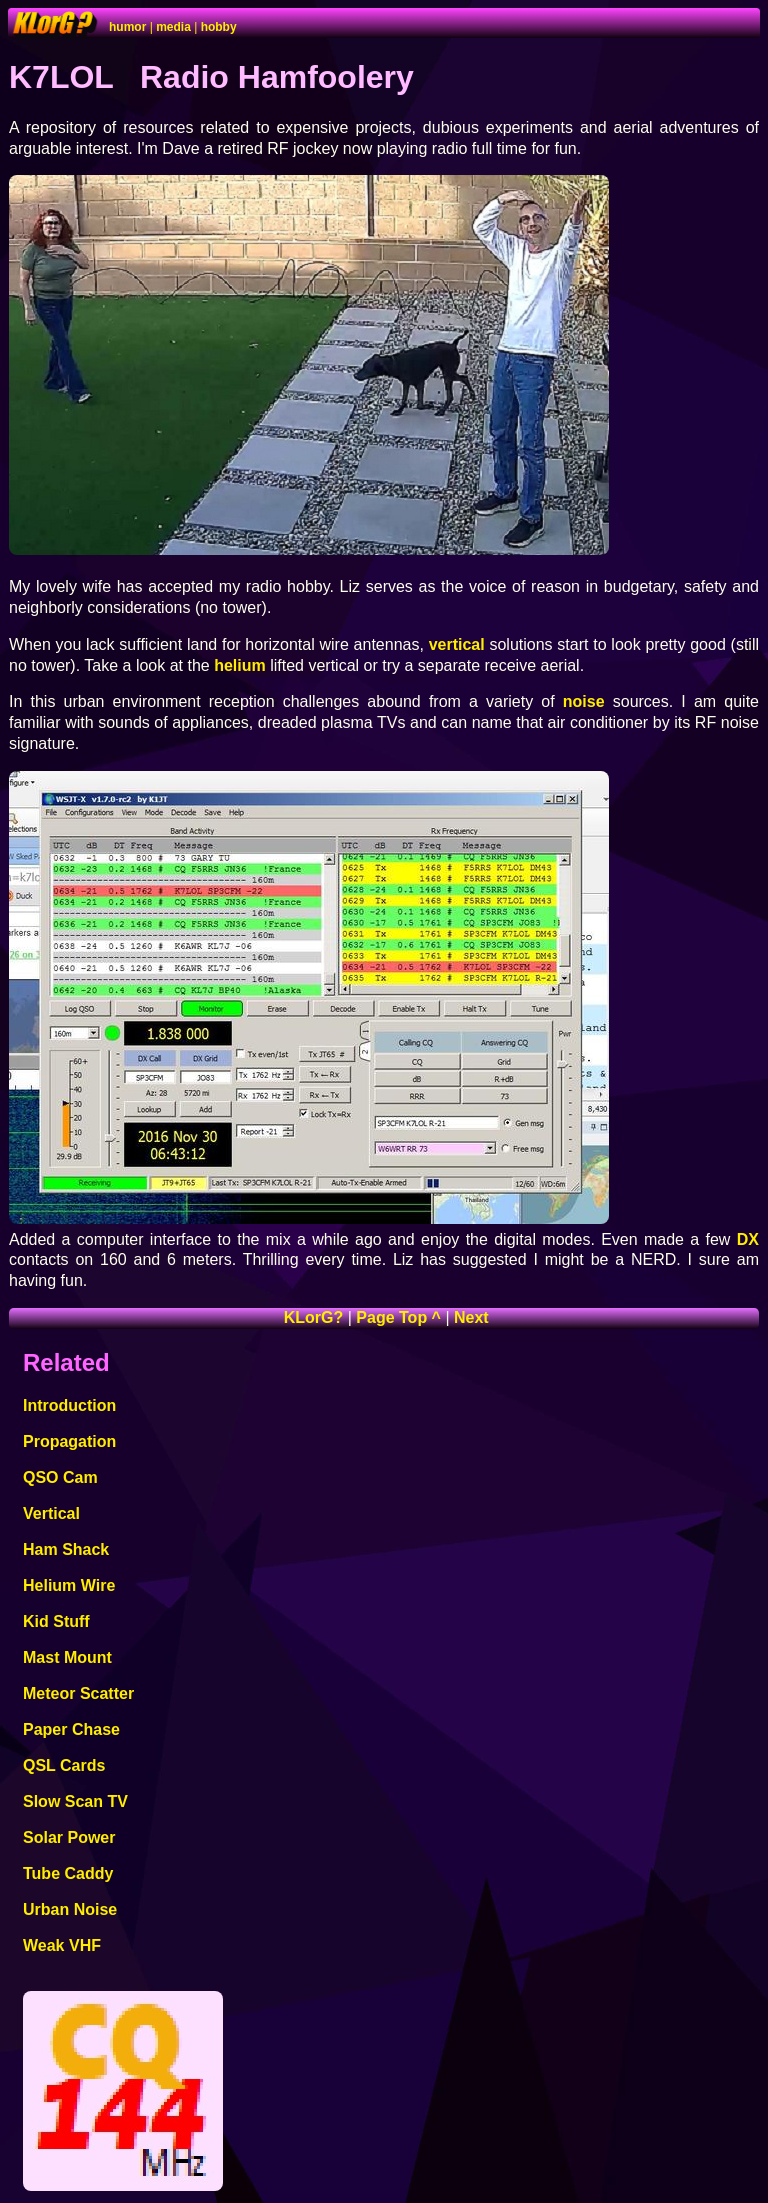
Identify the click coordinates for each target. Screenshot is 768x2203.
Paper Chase (71, 1729)
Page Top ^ (398, 1317)
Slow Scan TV (75, 1801)
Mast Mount (67, 1657)
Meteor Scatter (78, 1693)
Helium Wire (69, 1585)
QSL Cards (64, 1765)
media (173, 27)
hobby (219, 27)
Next (471, 1317)
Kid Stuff (56, 1621)
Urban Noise (70, 1909)
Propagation (69, 1441)
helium (240, 665)
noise (584, 701)
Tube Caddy (68, 1873)
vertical (457, 644)
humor (127, 27)
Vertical (51, 1513)
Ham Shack (66, 1549)
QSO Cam (60, 1477)
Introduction (69, 1405)
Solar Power (69, 1837)
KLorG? (314, 1317)
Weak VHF (62, 1945)
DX (748, 1239)
